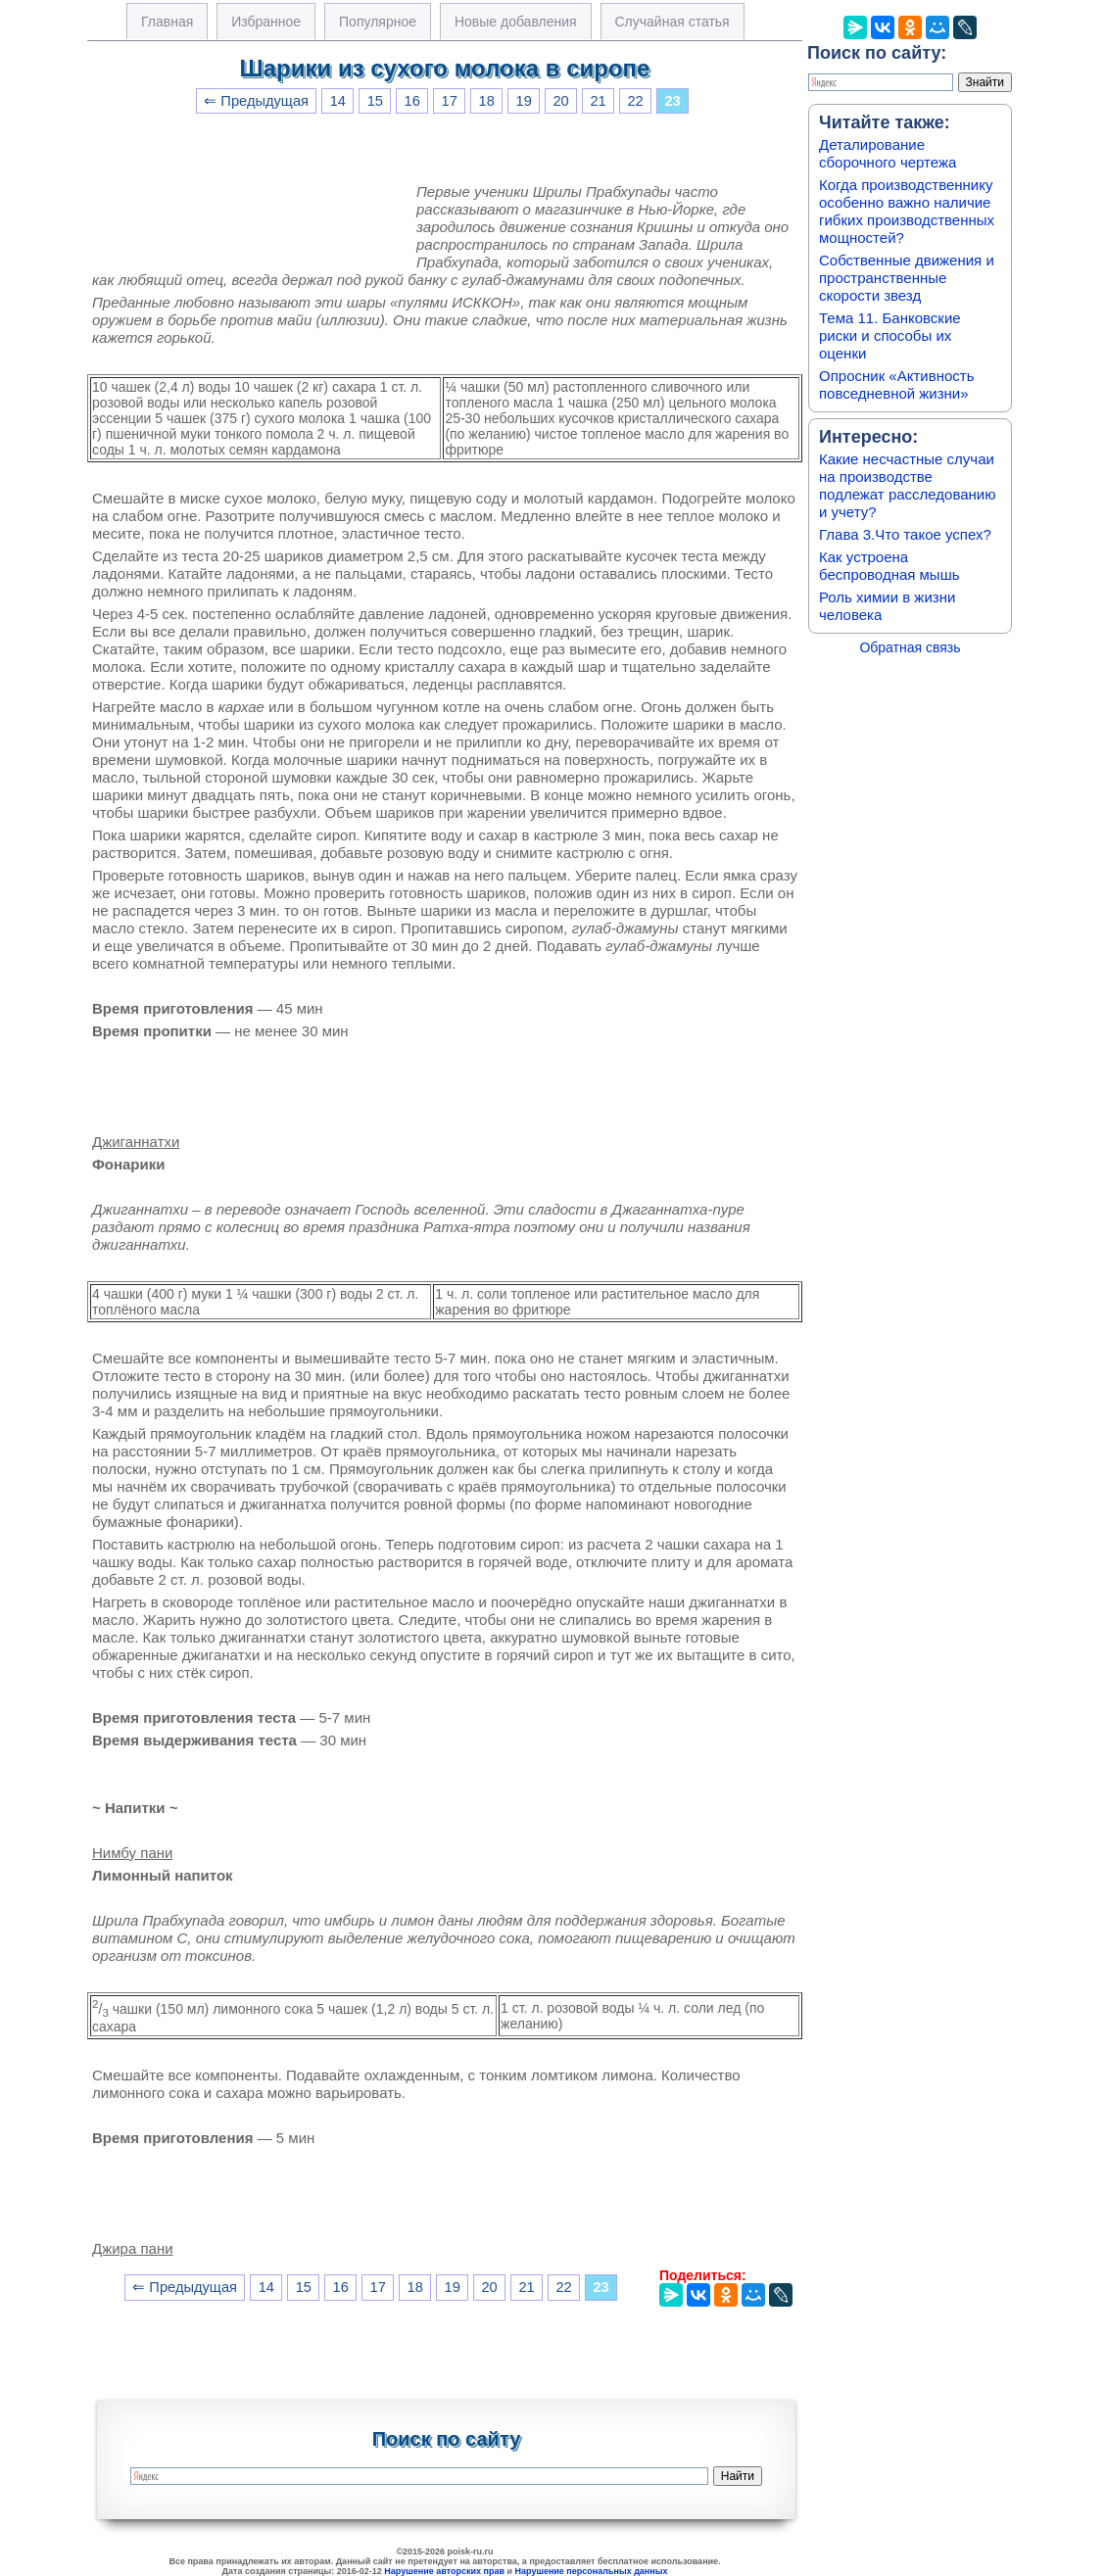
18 (487, 101)
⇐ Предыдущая (256, 101)
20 (560, 101)
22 (635, 101)
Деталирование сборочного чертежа (887, 153)
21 (597, 101)
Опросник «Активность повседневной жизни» (896, 384)
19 (524, 101)
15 (375, 101)
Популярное (377, 21)
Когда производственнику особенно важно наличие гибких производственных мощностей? (906, 211)
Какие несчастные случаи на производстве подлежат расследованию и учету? (907, 485)
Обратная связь (909, 647)
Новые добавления (516, 21)
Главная (167, 21)
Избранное (266, 21)
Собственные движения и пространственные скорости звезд (906, 278)
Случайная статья (672, 21)
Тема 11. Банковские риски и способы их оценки (890, 335)
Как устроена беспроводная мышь (889, 566)
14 (338, 101)
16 (412, 101)
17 (449, 101)
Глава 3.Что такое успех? (905, 534)
